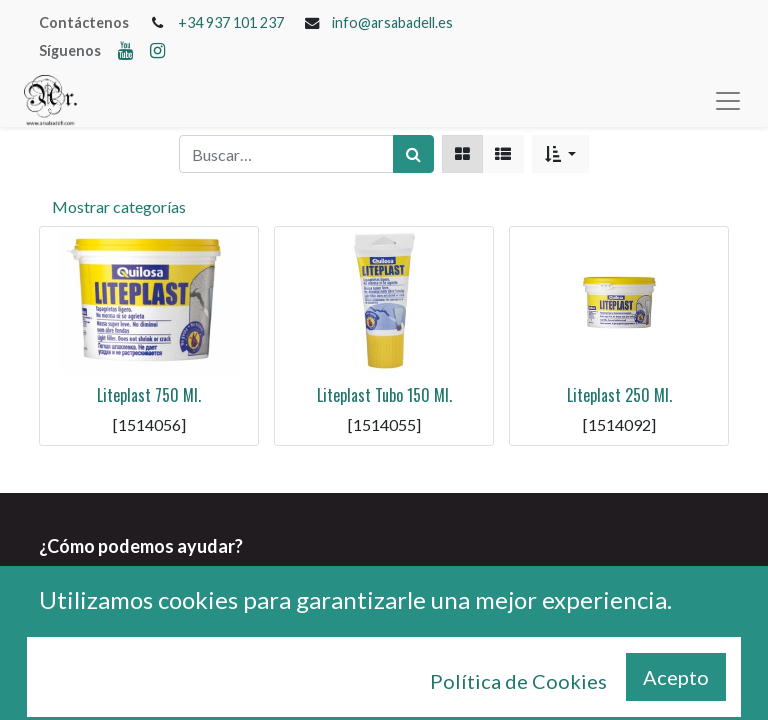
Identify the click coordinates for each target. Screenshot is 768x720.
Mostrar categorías (119, 206)
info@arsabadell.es (392, 22)
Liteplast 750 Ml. (149, 395)
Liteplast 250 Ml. (619, 395)
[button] (560, 154)
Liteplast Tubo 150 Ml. (384, 395)
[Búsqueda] (413, 154)
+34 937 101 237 (231, 22)
